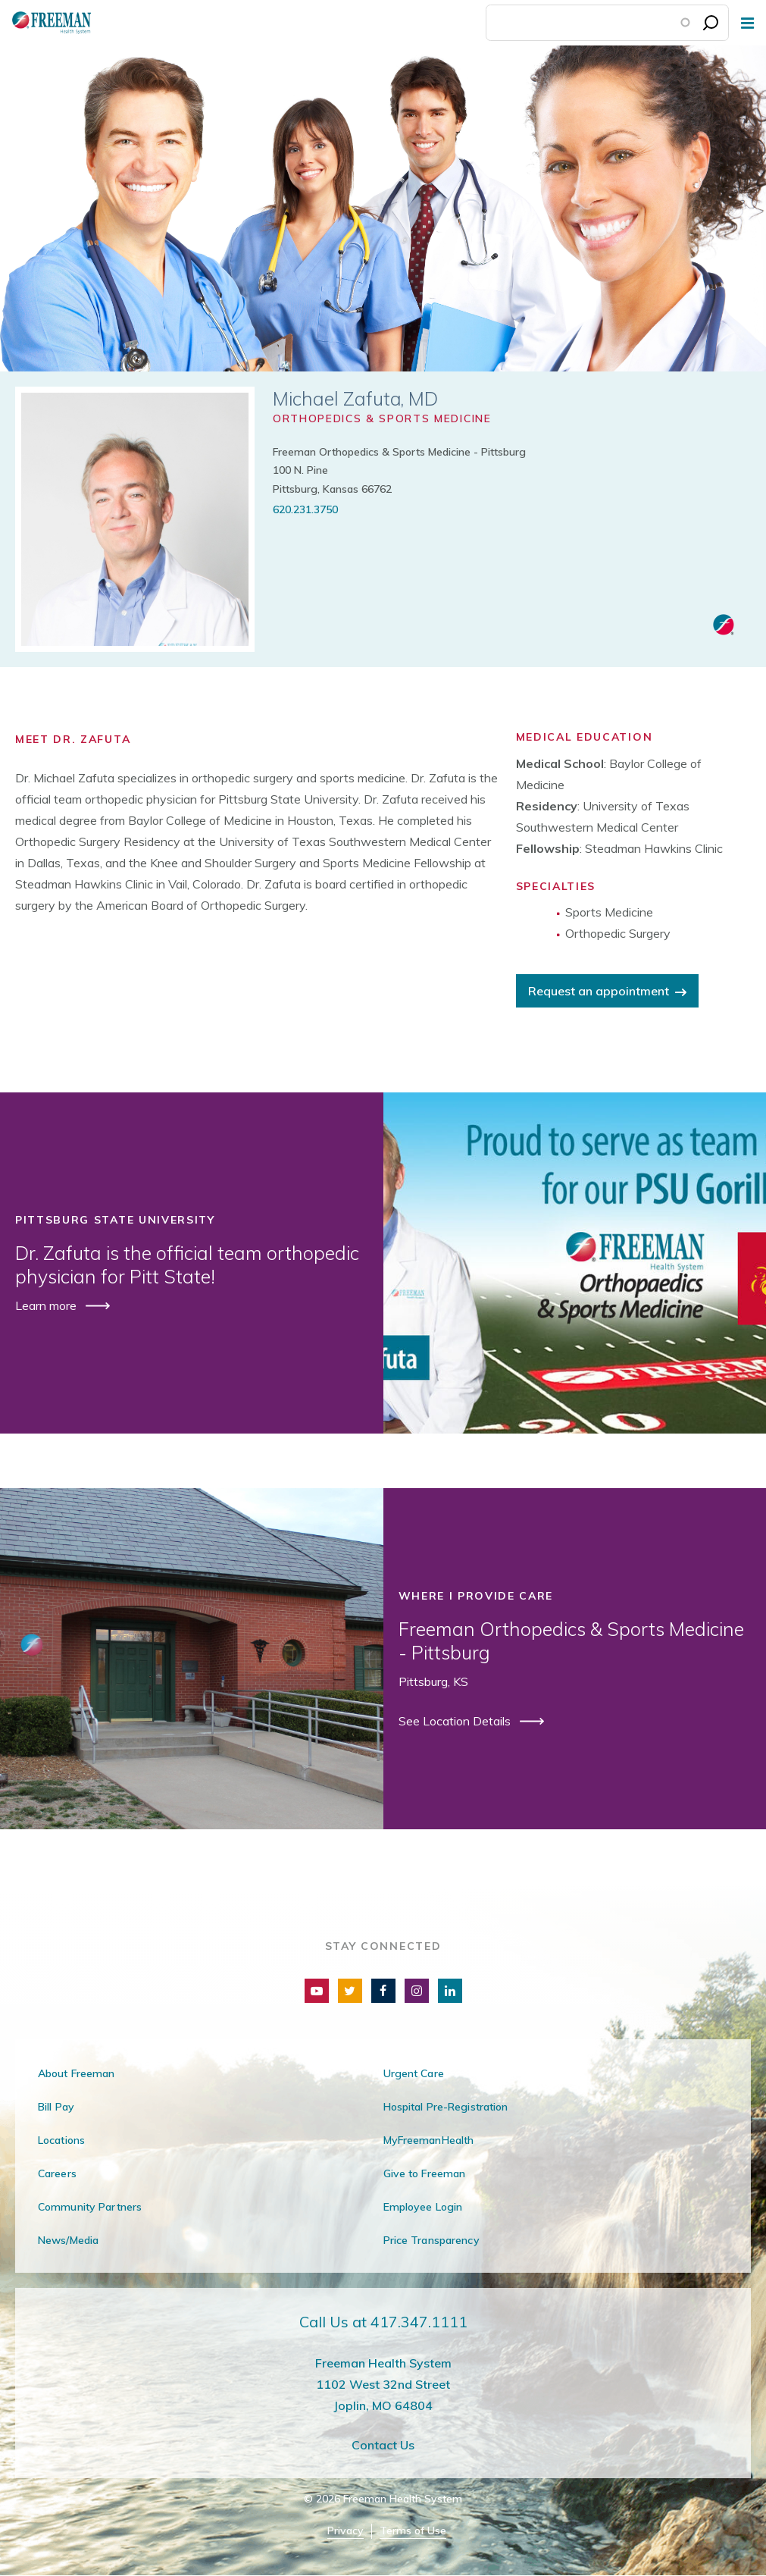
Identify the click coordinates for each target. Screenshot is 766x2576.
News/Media (68, 2240)
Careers (57, 2173)
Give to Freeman (424, 2173)
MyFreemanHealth (428, 2140)
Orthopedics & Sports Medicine (382, 418)
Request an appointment (598, 990)
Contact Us (383, 2444)
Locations (61, 2140)
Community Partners (90, 2207)
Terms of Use (413, 2530)
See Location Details (456, 1720)
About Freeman (76, 2073)
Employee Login (423, 2207)
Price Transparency (431, 2240)
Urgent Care (413, 2073)
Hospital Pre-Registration (445, 2107)
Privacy (345, 2530)
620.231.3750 (305, 509)
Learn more (47, 1305)
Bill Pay (56, 2107)
